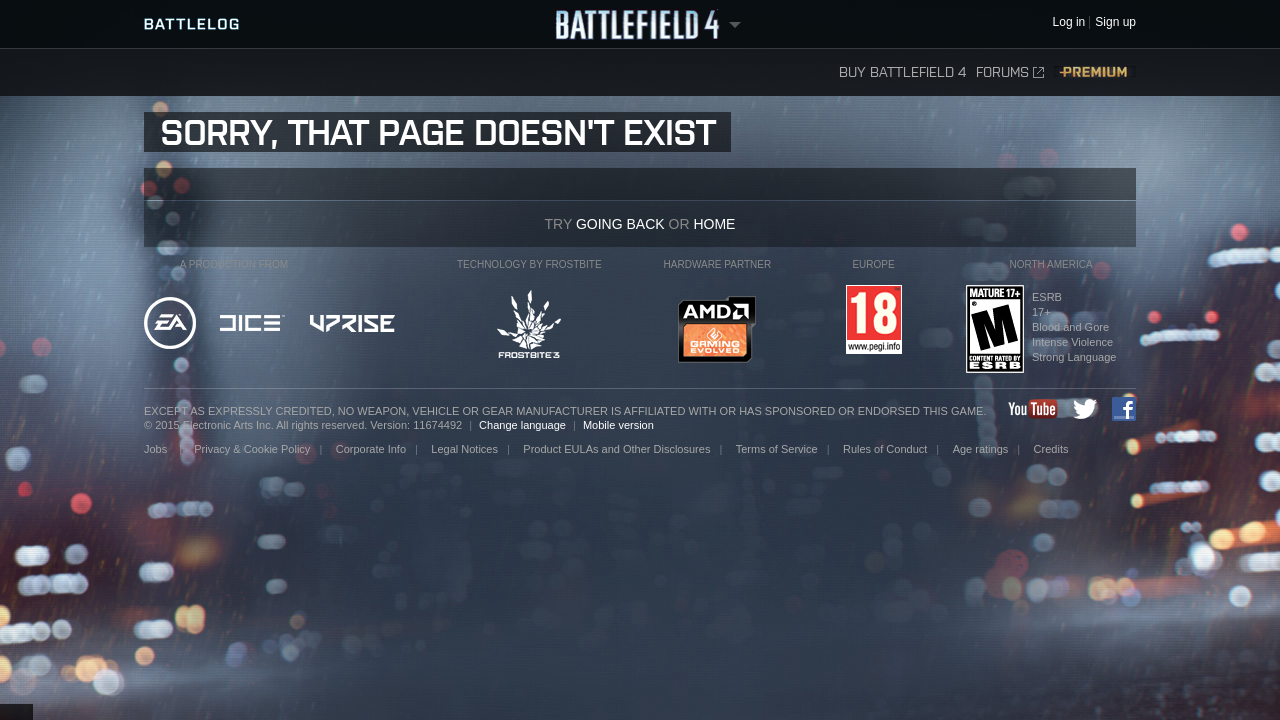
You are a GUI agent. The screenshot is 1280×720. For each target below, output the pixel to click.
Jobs (157, 449)
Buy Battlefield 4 (902, 72)
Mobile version (618, 425)
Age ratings (981, 449)
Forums (1010, 72)
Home (714, 224)
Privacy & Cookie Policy (252, 449)
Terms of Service (777, 449)
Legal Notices (464, 449)
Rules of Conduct (885, 449)
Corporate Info (371, 449)
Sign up (1115, 22)
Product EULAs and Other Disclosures (616, 449)
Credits (1051, 449)
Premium (1095, 72)
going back (620, 224)
